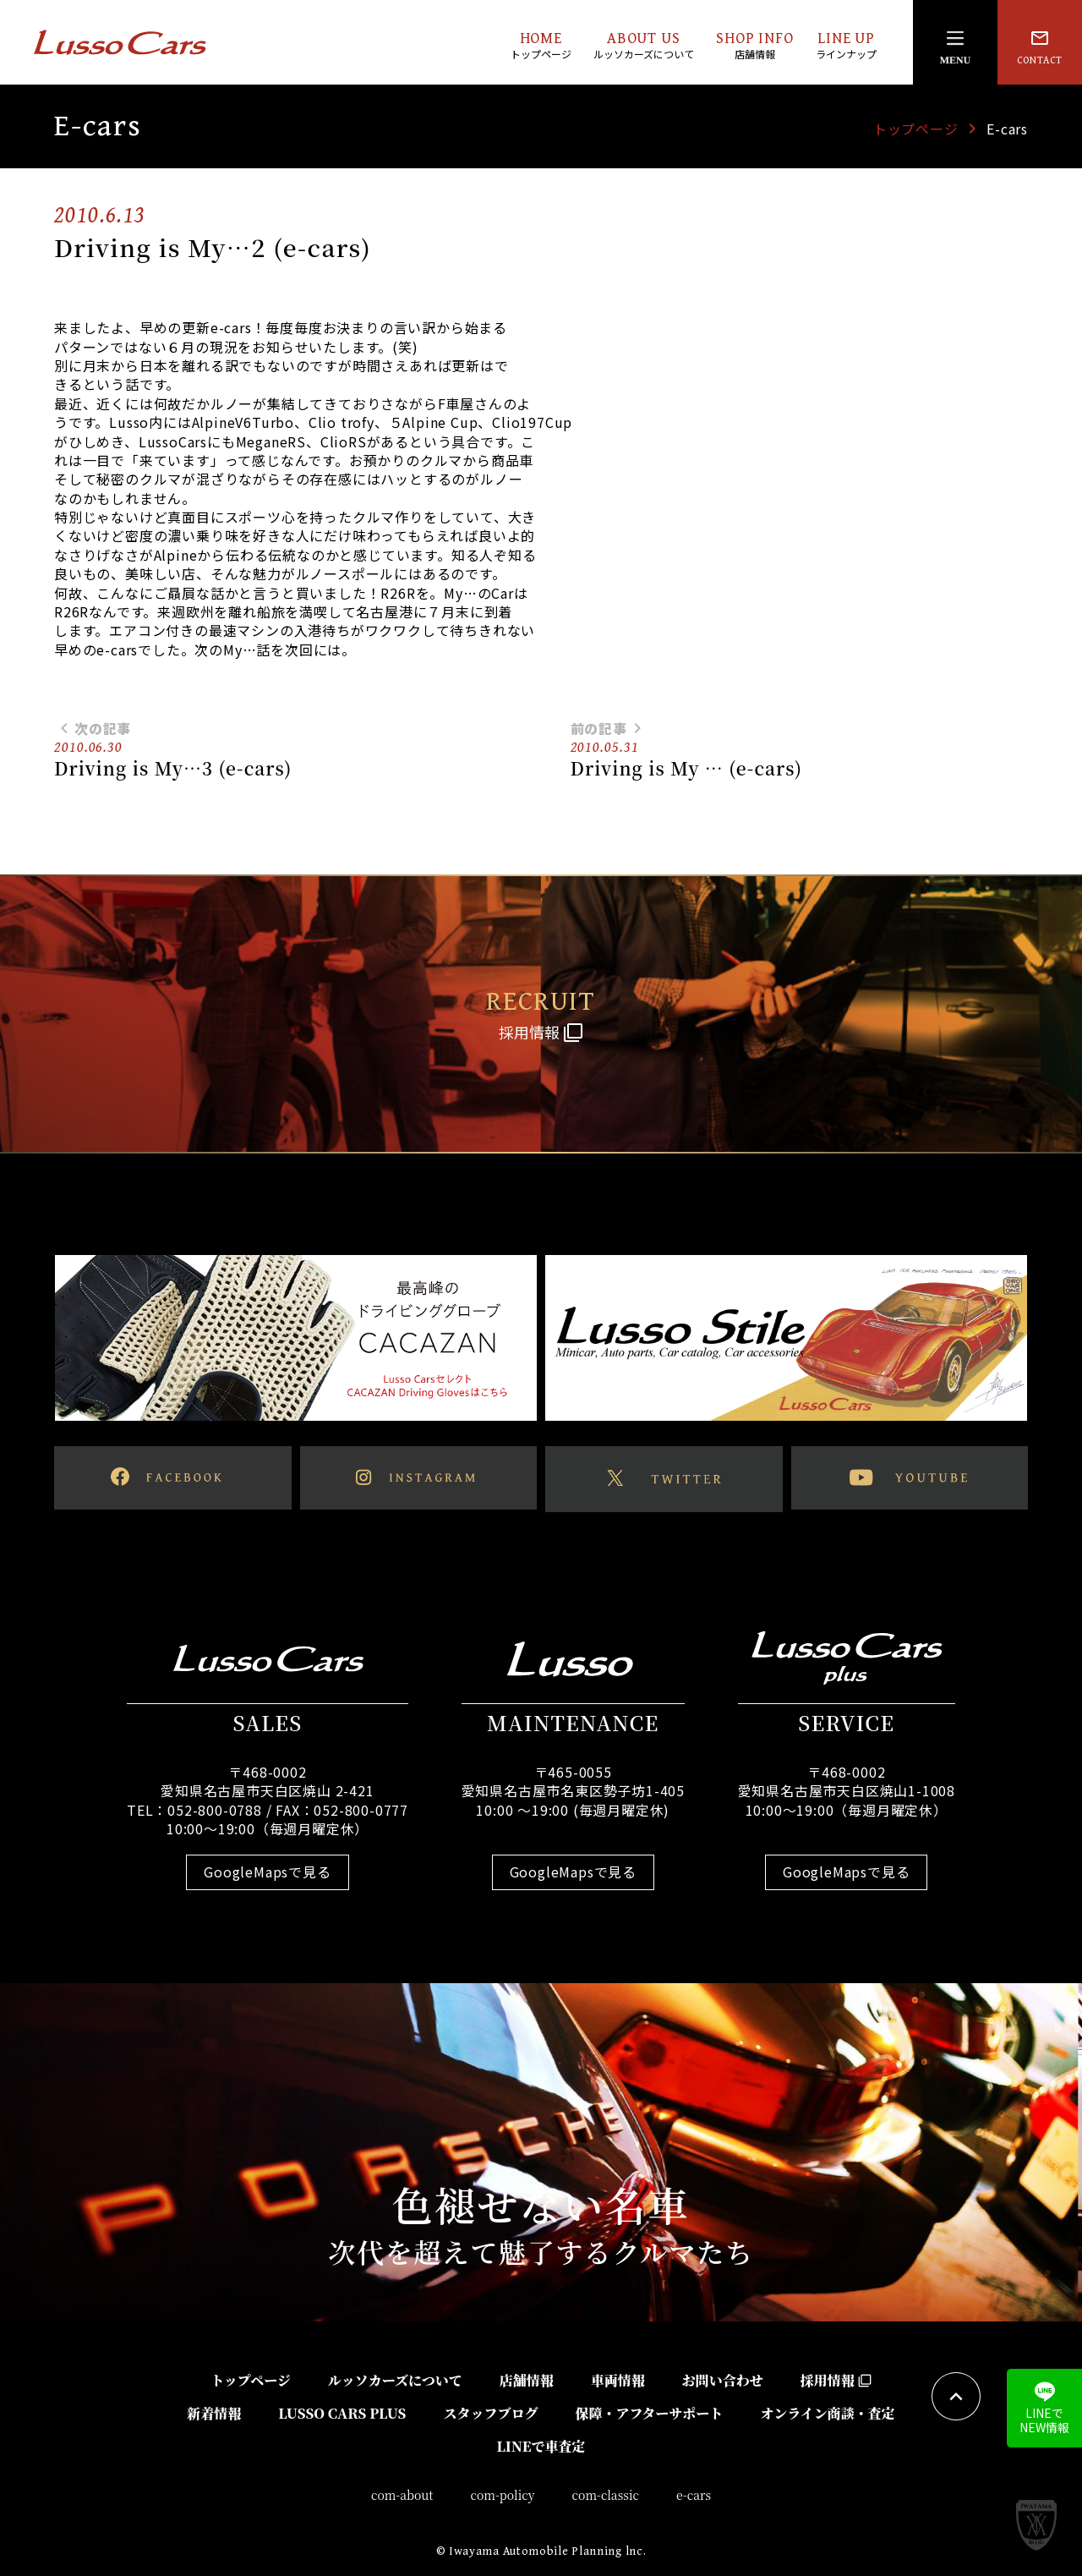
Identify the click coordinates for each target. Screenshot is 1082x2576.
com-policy (503, 2495)
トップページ (916, 128)
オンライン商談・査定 (827, 2413)
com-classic (606, 2495)
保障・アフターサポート (649, 2413)
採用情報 (836, 2380)
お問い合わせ (722, 2380)
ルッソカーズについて (395, 2380)
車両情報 (618, 2380)
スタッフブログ (490, 2413)
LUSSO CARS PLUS (342, 2413)
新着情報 (214, 2413)
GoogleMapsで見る (267, 1871)
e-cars (693, 2495)
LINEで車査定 (540, 2446)
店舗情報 (527, 2380)
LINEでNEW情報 (1044, 2408)
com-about (402, 2495)
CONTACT (1040, 47)
